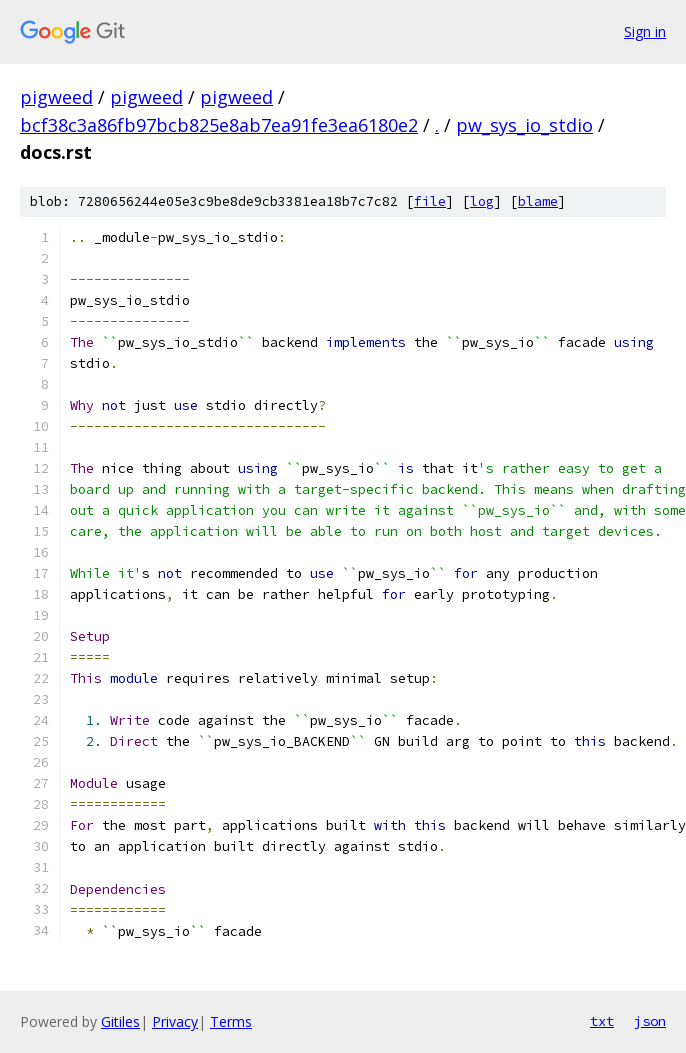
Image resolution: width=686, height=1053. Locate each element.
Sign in (645, 31)
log (482, 201)
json (650, 1021)
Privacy (175, 1021)
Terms (231, 1021)
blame (538, 201)
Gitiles (120, 1021)
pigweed (56, 97)
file (430, 201)
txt (602, 1021)
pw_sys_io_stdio (524, 125)
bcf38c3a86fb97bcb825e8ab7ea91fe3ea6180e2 (219, 125)
